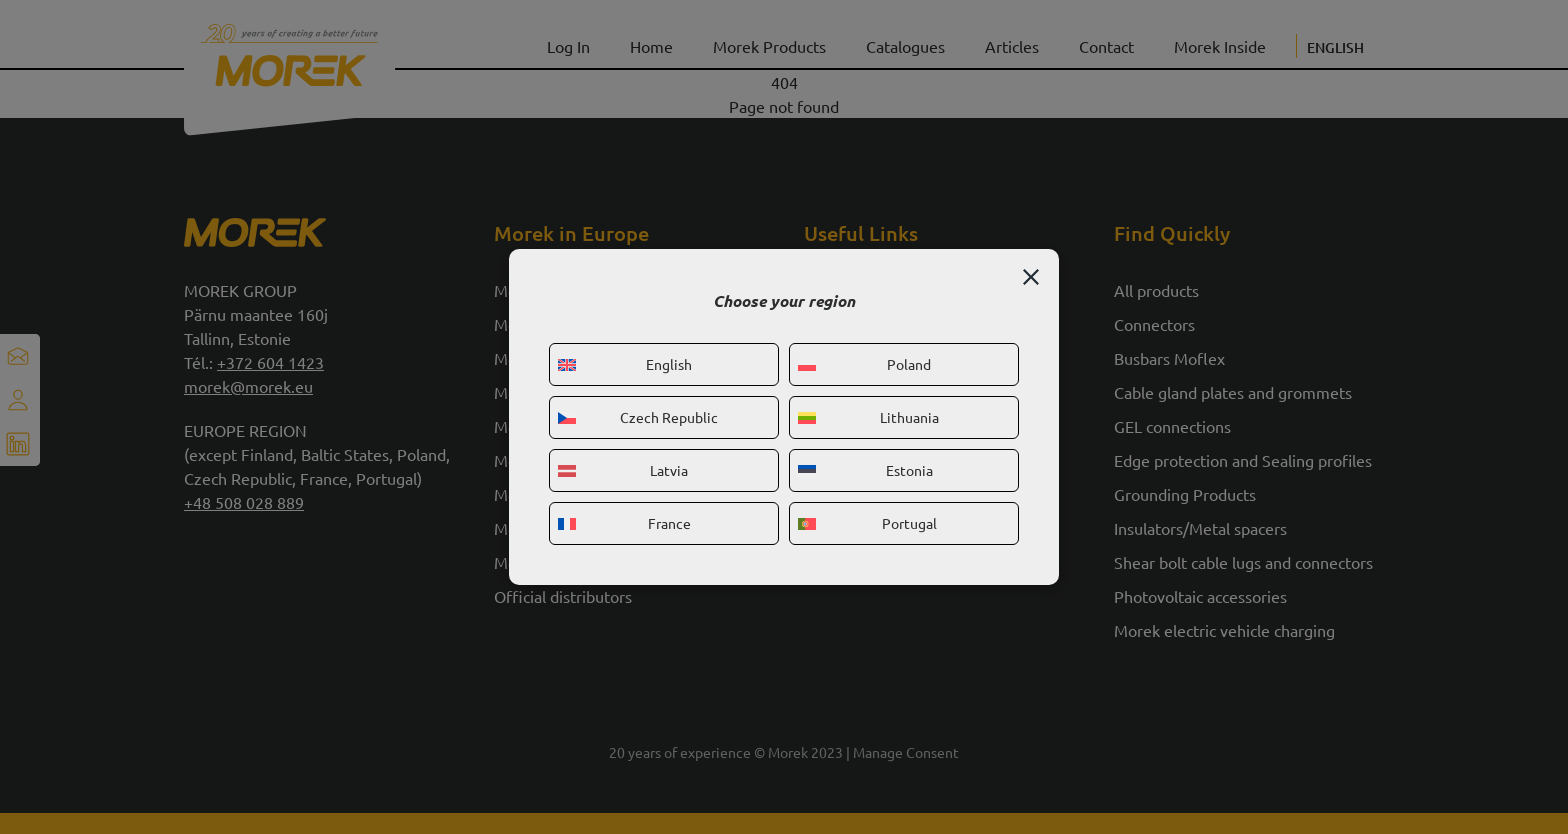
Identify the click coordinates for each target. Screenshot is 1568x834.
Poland (864, 364)
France (624, 523)
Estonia (865, 470)
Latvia (623, 470)
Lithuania (868, 417)
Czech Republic (638, 417)
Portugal (867, 523)
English (625, 364)
